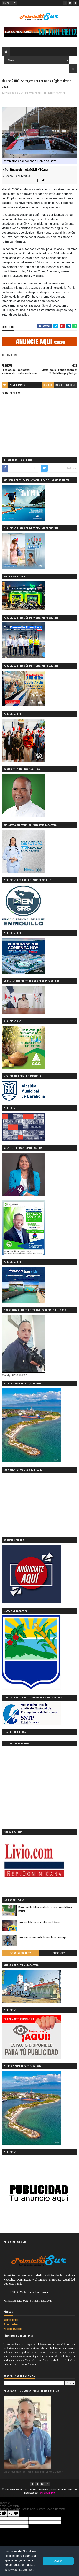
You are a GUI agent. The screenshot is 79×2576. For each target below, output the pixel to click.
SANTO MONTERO (46, 2492)
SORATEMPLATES (69, 2489)
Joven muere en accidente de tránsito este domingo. (42, 1938)
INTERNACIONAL (56, 93)
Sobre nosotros (11, 2324)
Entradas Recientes (20, 1953)
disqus (58, 385)
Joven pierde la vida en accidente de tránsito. (39, 1922)
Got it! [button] (58, 2561)
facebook (70, 385)
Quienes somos (11, 2320)
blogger (47, 385)
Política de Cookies (13, 2329)
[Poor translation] (13, 2514)
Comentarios (58, 1953)
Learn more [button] (26, 2570)
